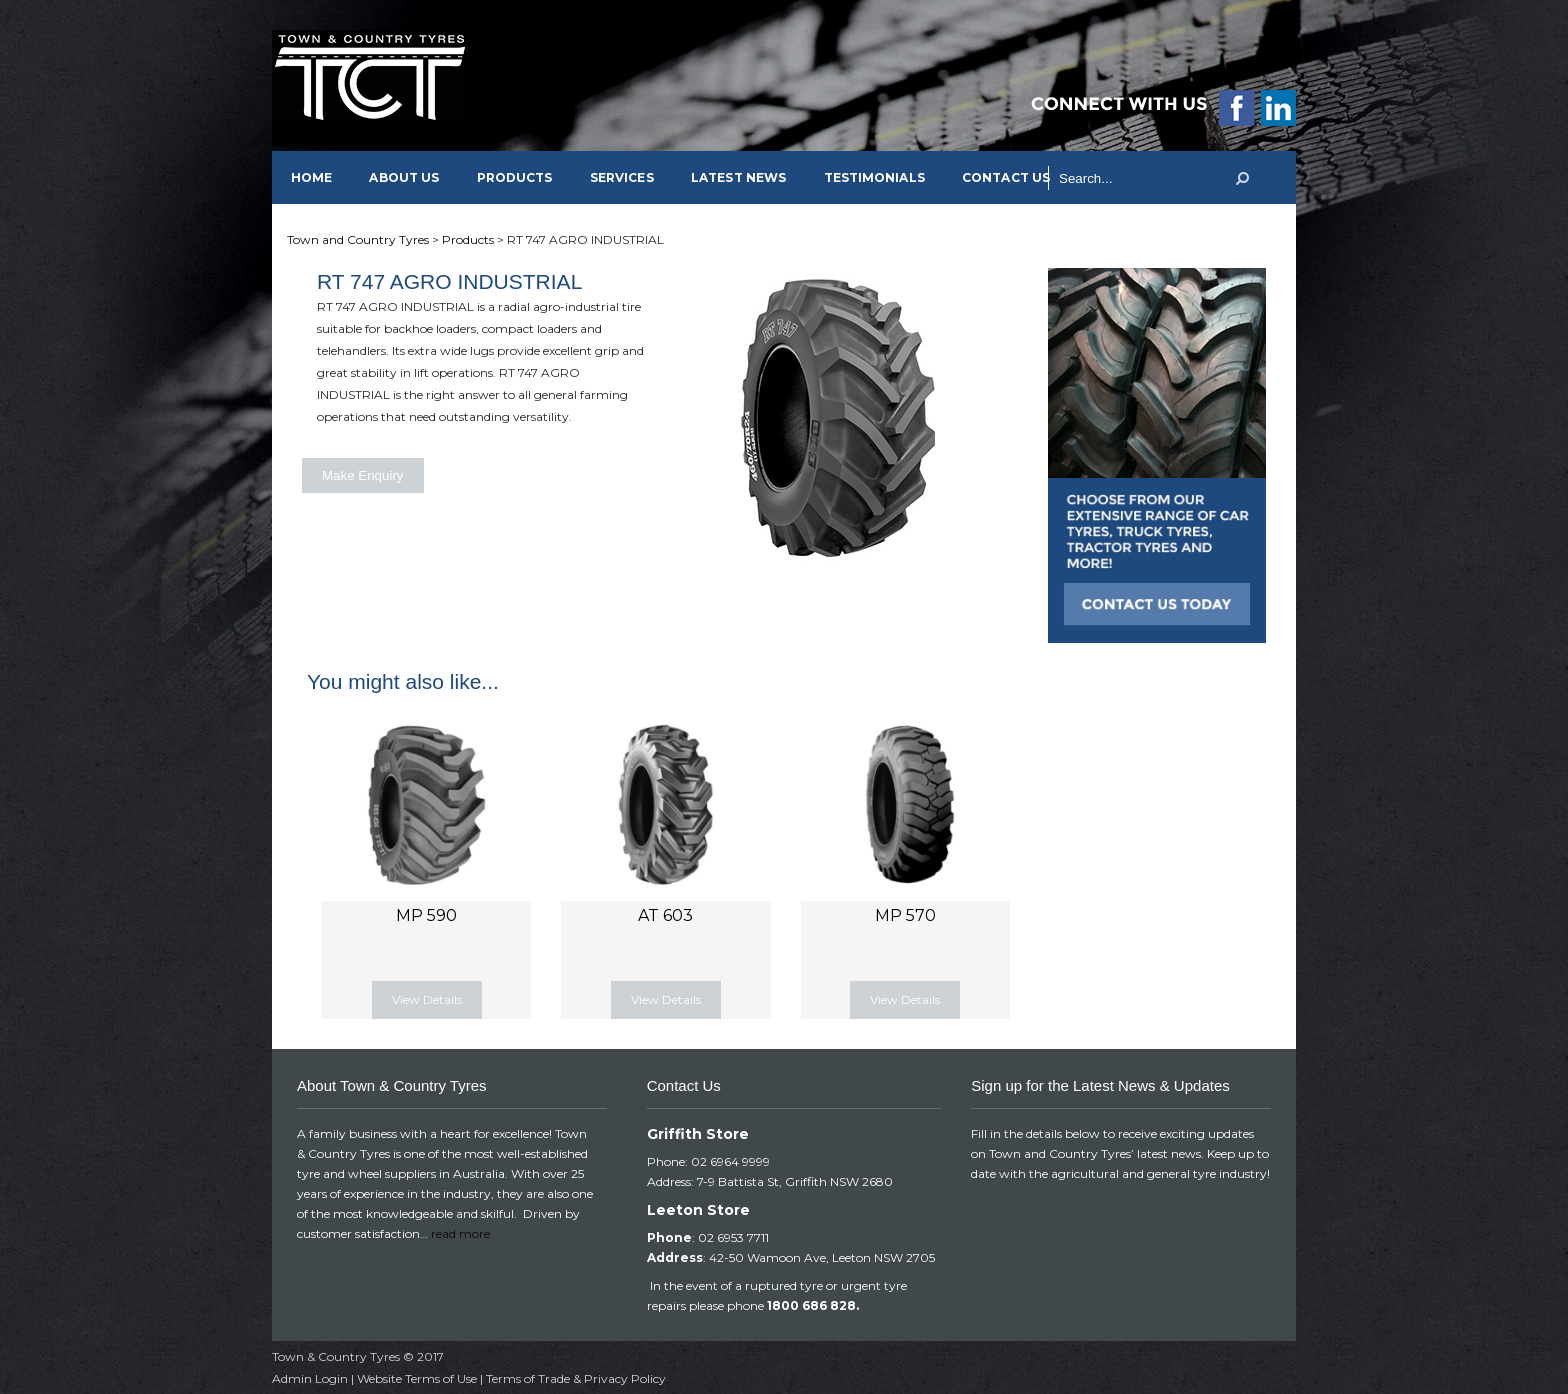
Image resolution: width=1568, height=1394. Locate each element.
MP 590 (426, 915)
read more (460, 1233)
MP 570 (905, 915)
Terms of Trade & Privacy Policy (576, 1378)
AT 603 (665, 915)
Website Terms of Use (417, 1378)
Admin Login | (314, 1378)
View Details (427, 999)
